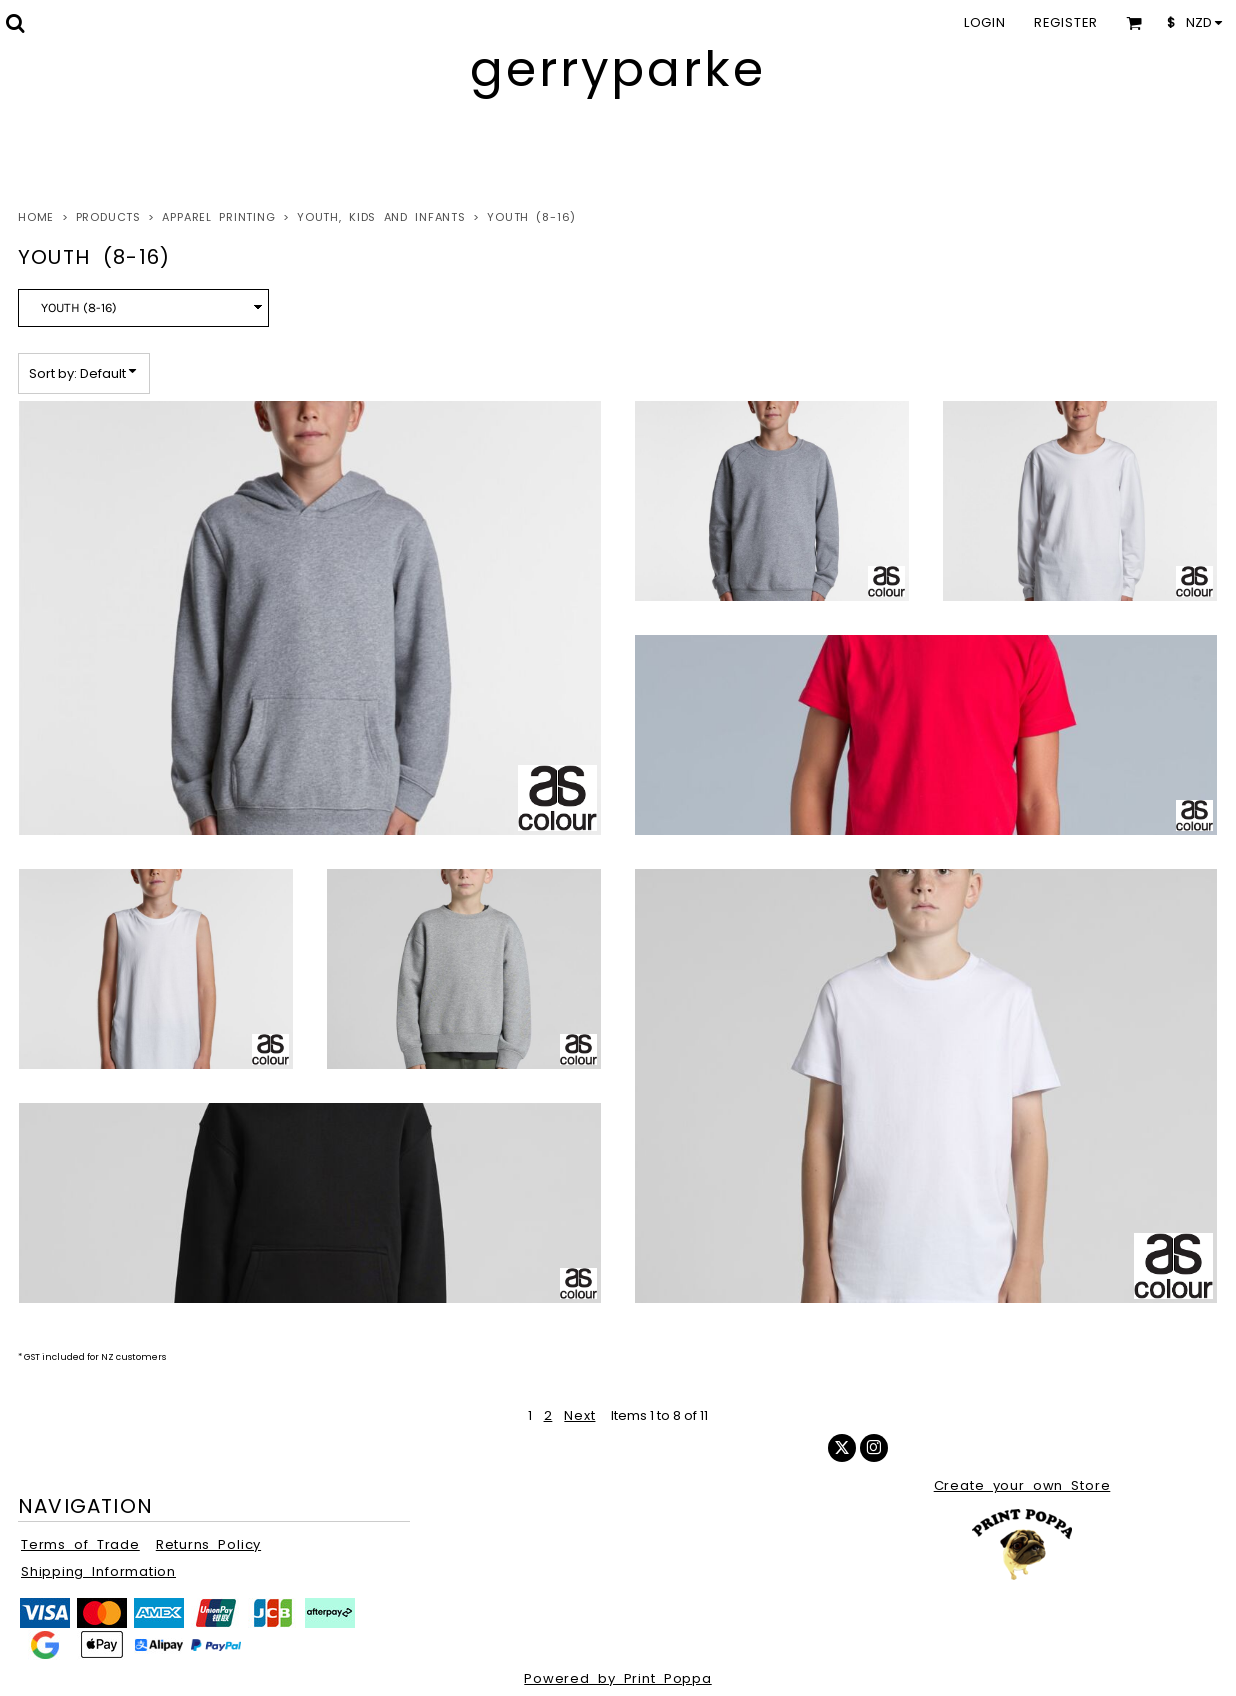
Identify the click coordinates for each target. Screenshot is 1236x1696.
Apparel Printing (218, 217)
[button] (15, 23)
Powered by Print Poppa (617, 1678)
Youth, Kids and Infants (381, 217)
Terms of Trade (80, 1544)
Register (1066, 22)
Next (579, 1415)
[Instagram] (874, 1448)
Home (36, 217)
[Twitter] (842, 1448)
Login (985, 22)
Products (108, 217)
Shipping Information (98, 1571)
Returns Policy (208, 1544)
